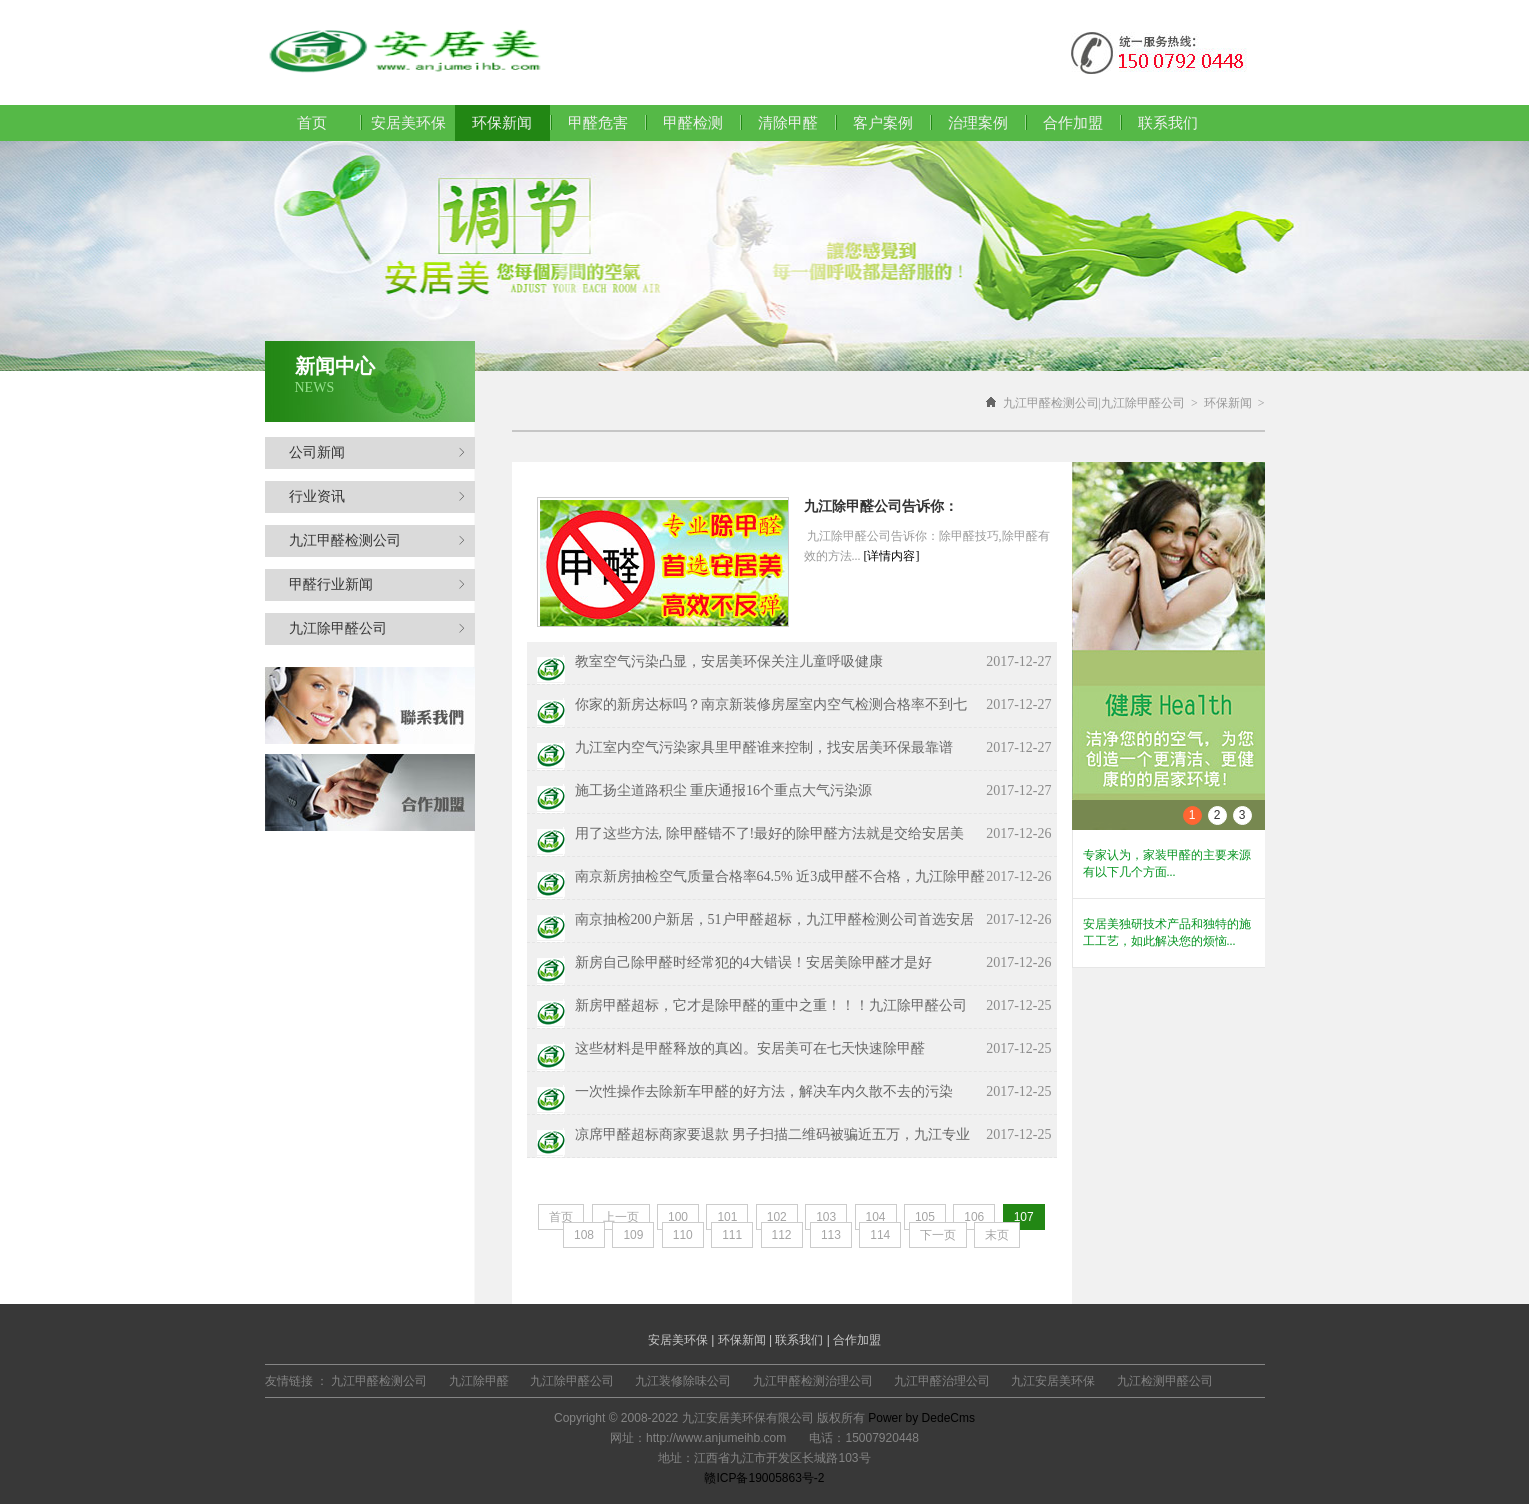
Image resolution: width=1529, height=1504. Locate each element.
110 (683, 1235)
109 (633, 1235)
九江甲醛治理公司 (942, 1381)
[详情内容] (892, 556)
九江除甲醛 (479, 1381)
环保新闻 (1228, 403)
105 (925, 1217)
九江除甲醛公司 (377, 628)
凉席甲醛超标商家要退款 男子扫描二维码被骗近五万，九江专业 (773, 1134)
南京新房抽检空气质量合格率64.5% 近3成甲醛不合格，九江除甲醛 (780, 876)
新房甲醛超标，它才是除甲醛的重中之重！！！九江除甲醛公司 (771, 1005)
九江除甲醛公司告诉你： (881, 506)
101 (727, 1217)
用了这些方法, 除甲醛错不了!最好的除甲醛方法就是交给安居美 (770, 833)
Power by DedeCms (921, 1418)
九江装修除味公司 (683, 1381)
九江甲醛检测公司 (377, 540)
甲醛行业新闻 (377, 584)
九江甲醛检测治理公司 (813, 1381)
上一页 (621, 1217)
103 (826, 1217)
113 (831, 1235)
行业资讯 (377, 496)
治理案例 (978, 123)
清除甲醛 (788, 123)
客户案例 (883, 123)
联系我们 (1168, 123)
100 (678, 1217)
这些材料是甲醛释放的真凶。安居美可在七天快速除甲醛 (750, 1048)
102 (777, 1217)
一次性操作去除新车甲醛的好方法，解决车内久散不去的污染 (764, 1091)
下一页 (938, 1235)
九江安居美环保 (1053, 1381)
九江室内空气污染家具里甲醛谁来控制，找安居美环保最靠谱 (764, 747)
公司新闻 (377, 452)
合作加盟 (1073, 123)
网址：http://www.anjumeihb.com (698, 1438)
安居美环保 (408, 123)
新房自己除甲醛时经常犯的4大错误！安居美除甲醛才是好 (753, 962)
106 (974, 1217)
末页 (997, 1235)
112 (782, 1235)
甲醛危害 (598, 123)
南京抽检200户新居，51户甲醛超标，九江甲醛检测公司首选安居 (774, 919)
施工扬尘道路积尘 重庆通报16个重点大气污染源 (724, 790)
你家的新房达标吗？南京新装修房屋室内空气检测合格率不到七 (771, 704)
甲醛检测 (693, 123)
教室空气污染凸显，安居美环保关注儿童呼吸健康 (729, 661)
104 (876, 1217)
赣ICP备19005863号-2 (764, 1478)
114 (880, 1235)
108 (584, 1235)
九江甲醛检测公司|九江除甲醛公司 (1094, 403)
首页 (312, 123)
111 (732, 1235)
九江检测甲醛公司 (1165, 1381)
